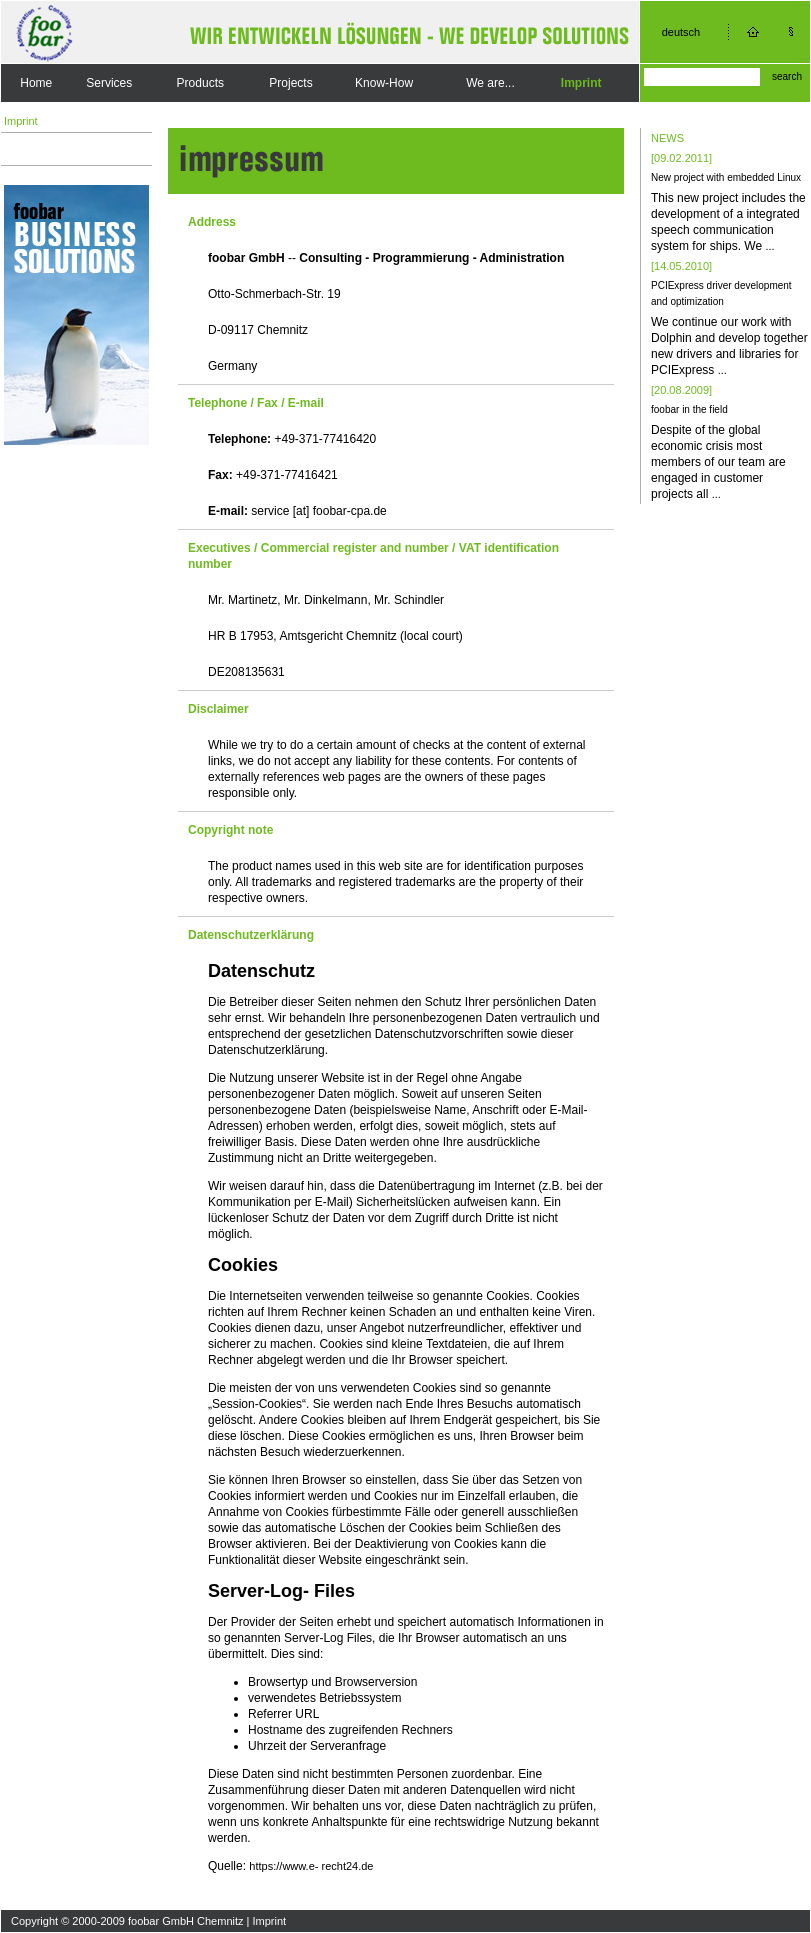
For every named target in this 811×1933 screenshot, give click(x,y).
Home (36, 83)
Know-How (384, 83)
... (769, 246)
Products (200, 83)
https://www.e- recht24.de (311, 1866)
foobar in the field (689, 409)
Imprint (581, 83)
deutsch (681, 32)
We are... (490, 83)
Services (109, 83)
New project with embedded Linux (726, 177)
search (787, 76)
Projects (290, 83)
